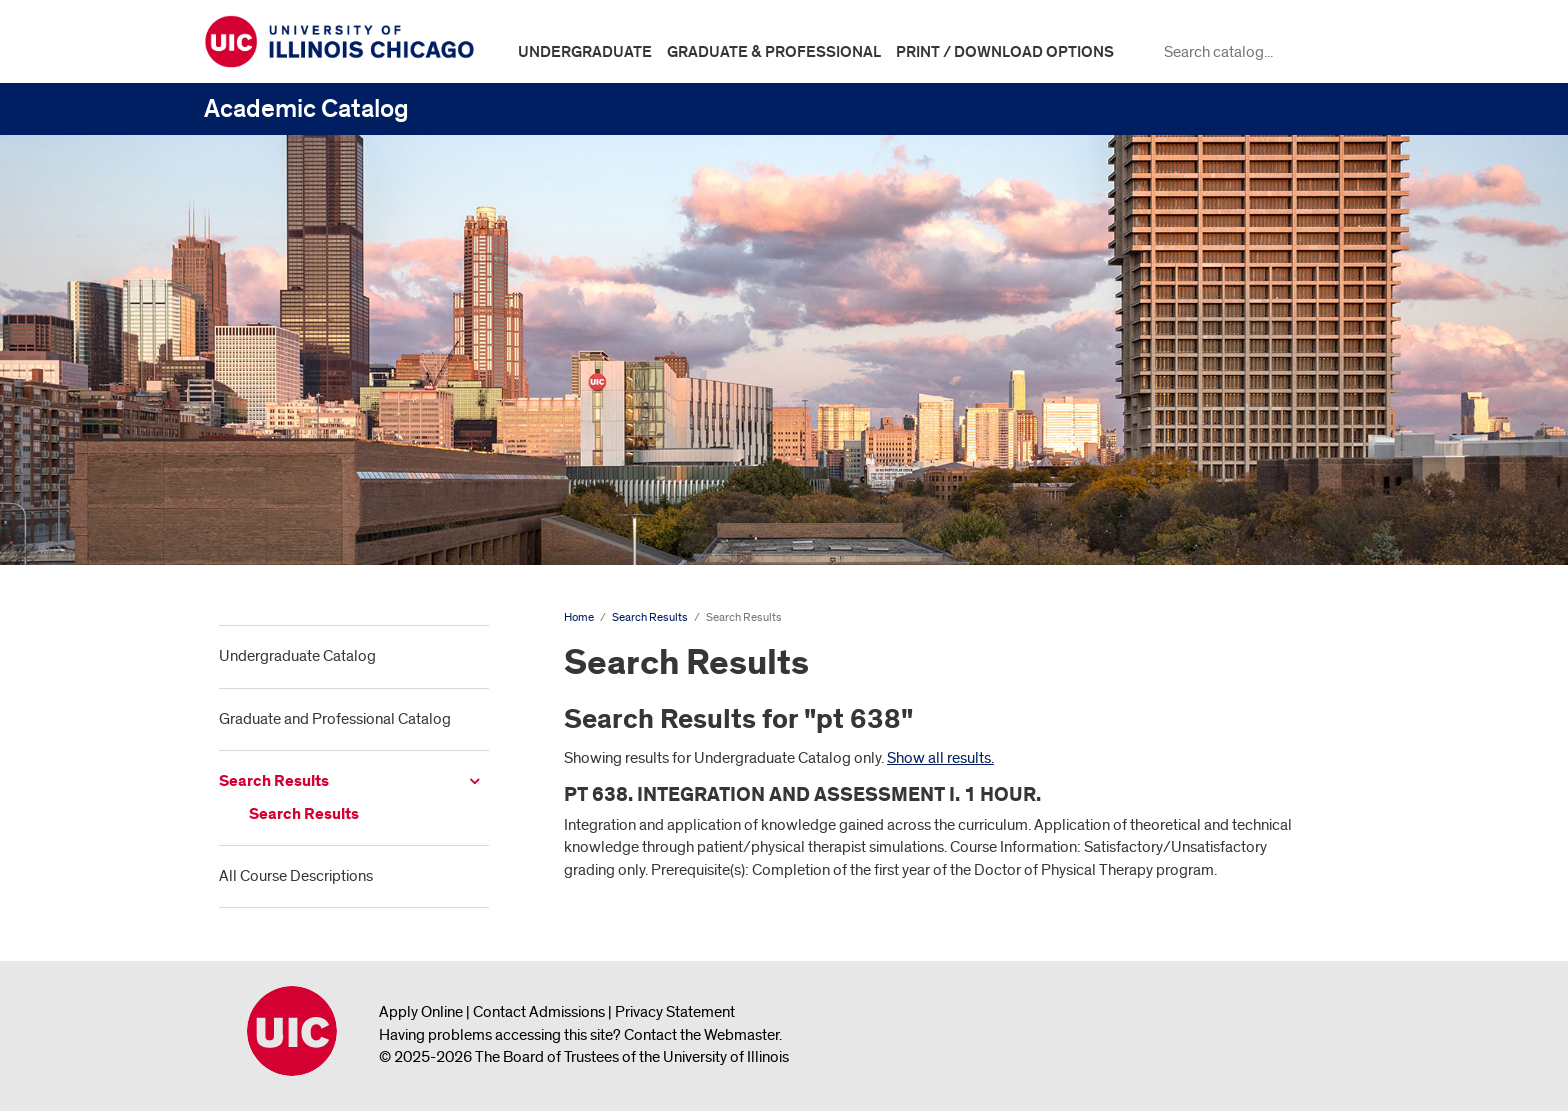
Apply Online (421, 1012)
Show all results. (940, 758)
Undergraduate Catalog (297, 656)
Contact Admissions (539, 1012)
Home (579, 617)
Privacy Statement (675, 1012)
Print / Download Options (1005, 52)
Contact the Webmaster (701, 1035)
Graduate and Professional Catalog (335, 719)
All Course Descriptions (296, 876)
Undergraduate (585, 52)
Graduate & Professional (774, 52)
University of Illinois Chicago (292, 1031)
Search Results (274, 781)
